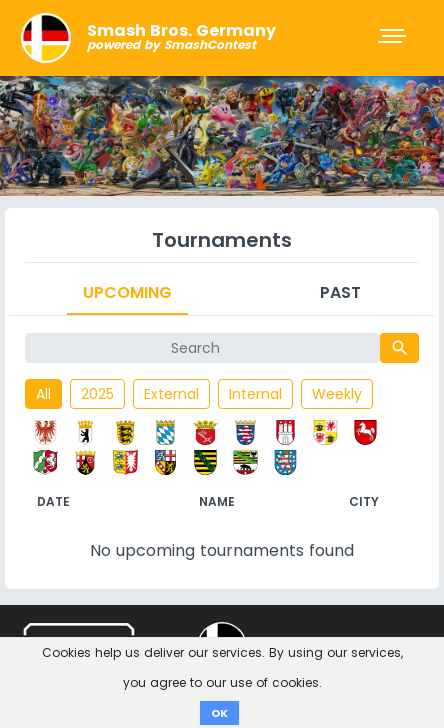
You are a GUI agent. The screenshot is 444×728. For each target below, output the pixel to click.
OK (219, 713)
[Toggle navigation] (394, 38)
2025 (97, 394)
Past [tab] (340, 292)
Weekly (337, 394)
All (43, 394)
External (171, 394)
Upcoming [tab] (127, 292)
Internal (255, 394)
